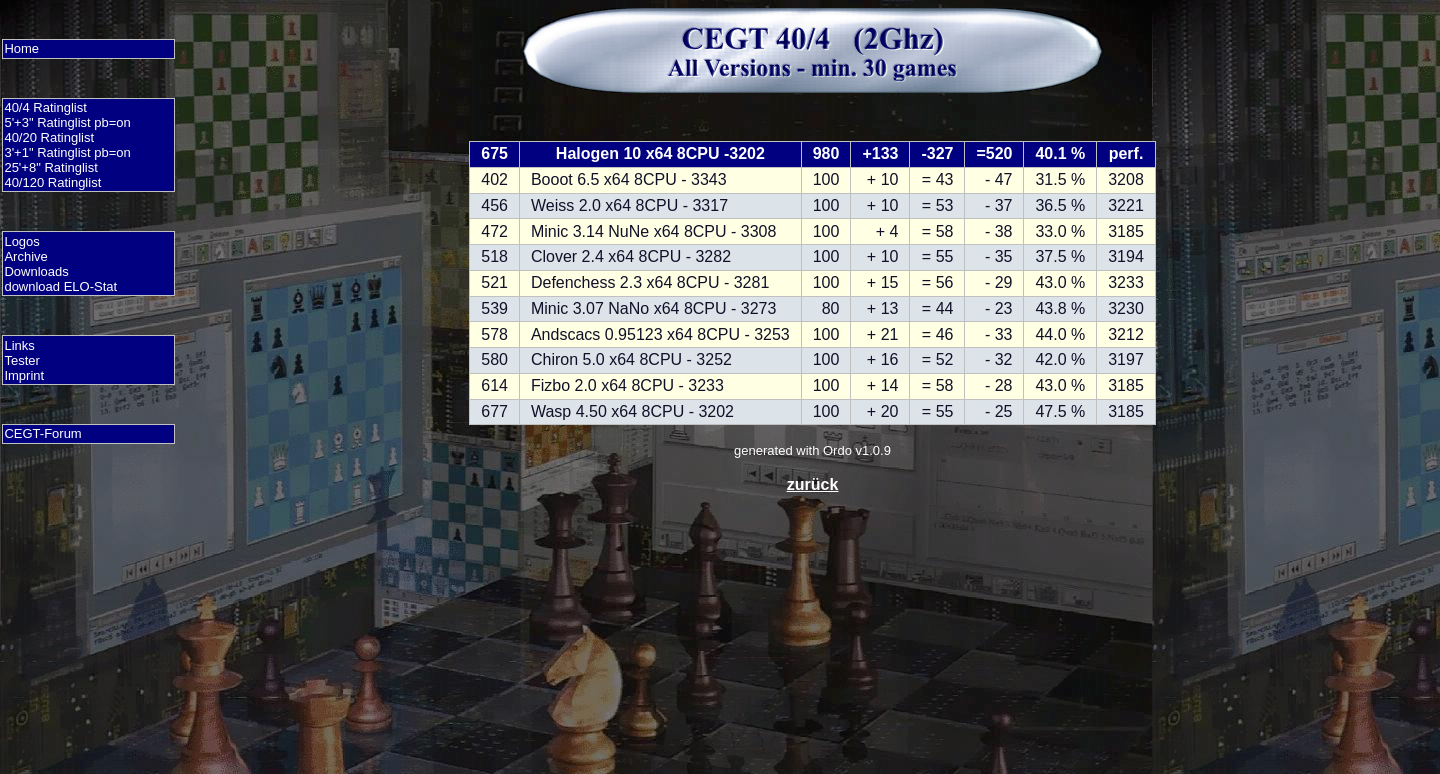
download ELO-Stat (60, 286)
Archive (25, 256)
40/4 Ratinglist (45, 107)
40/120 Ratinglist (52, 182)
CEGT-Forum (42, 433)
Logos (21, 241)
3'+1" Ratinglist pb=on (67, 152)
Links (19, 345)
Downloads (36, 271)
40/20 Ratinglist (49, 137)
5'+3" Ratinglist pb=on (67, 122)
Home (21, 48)
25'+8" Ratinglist (50, 167)
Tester (21, 360)
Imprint (24, 375)
